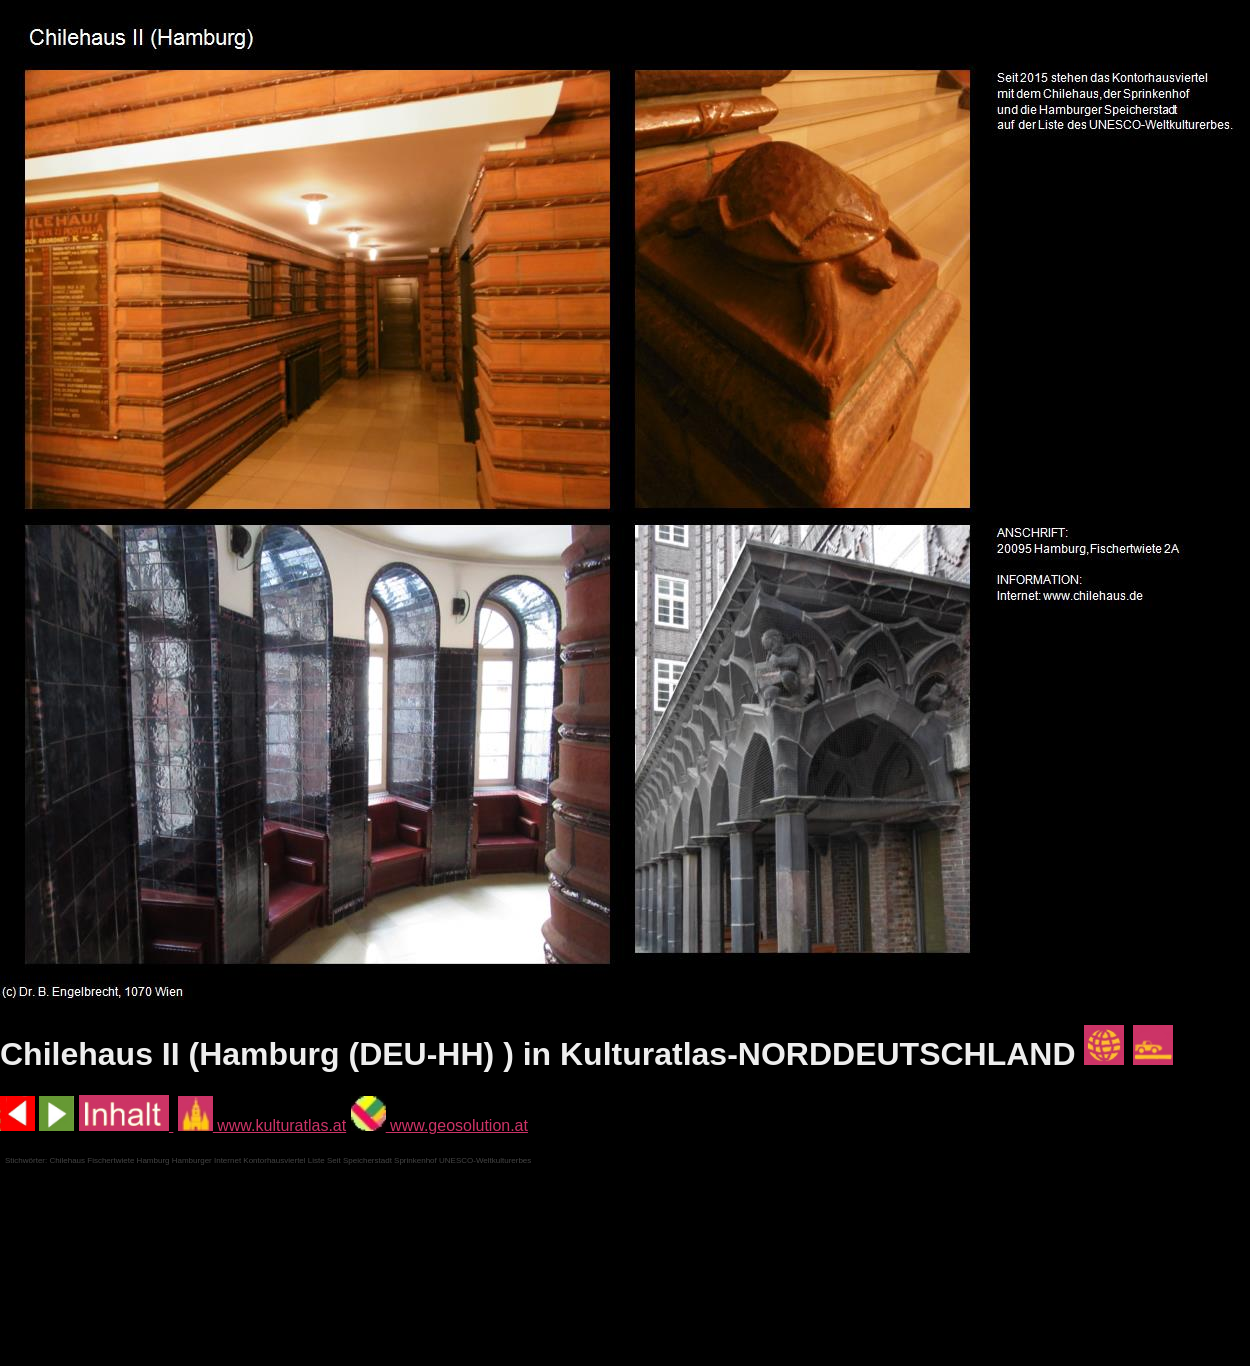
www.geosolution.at (439, 1125)
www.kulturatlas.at (262, 1125)
